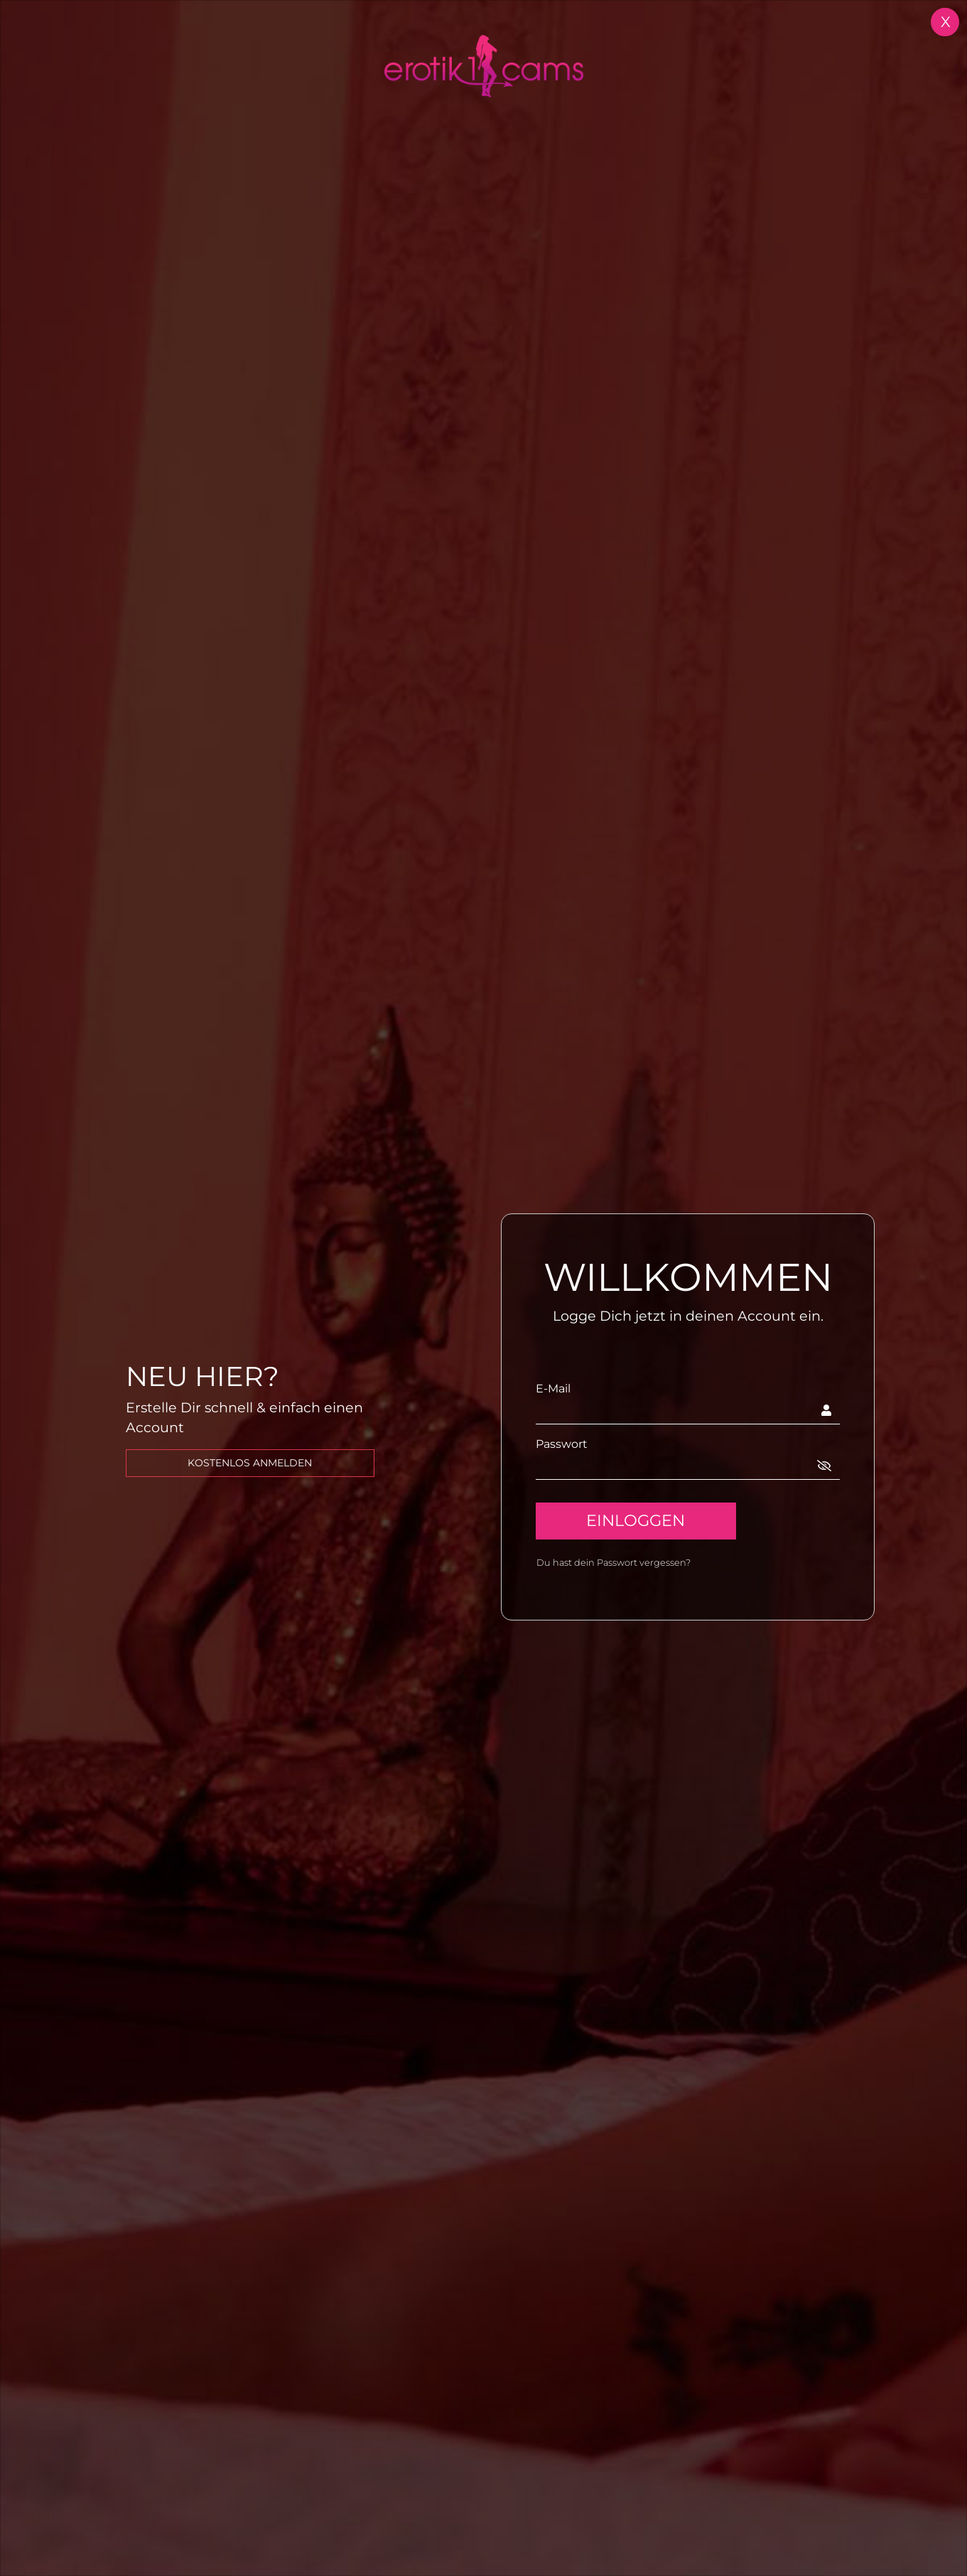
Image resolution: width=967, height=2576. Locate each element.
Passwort (562, 1444)
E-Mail (553, 1388)
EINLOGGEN (635, 1520)
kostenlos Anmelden (250, 1462)
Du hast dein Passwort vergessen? (613, 1562)
